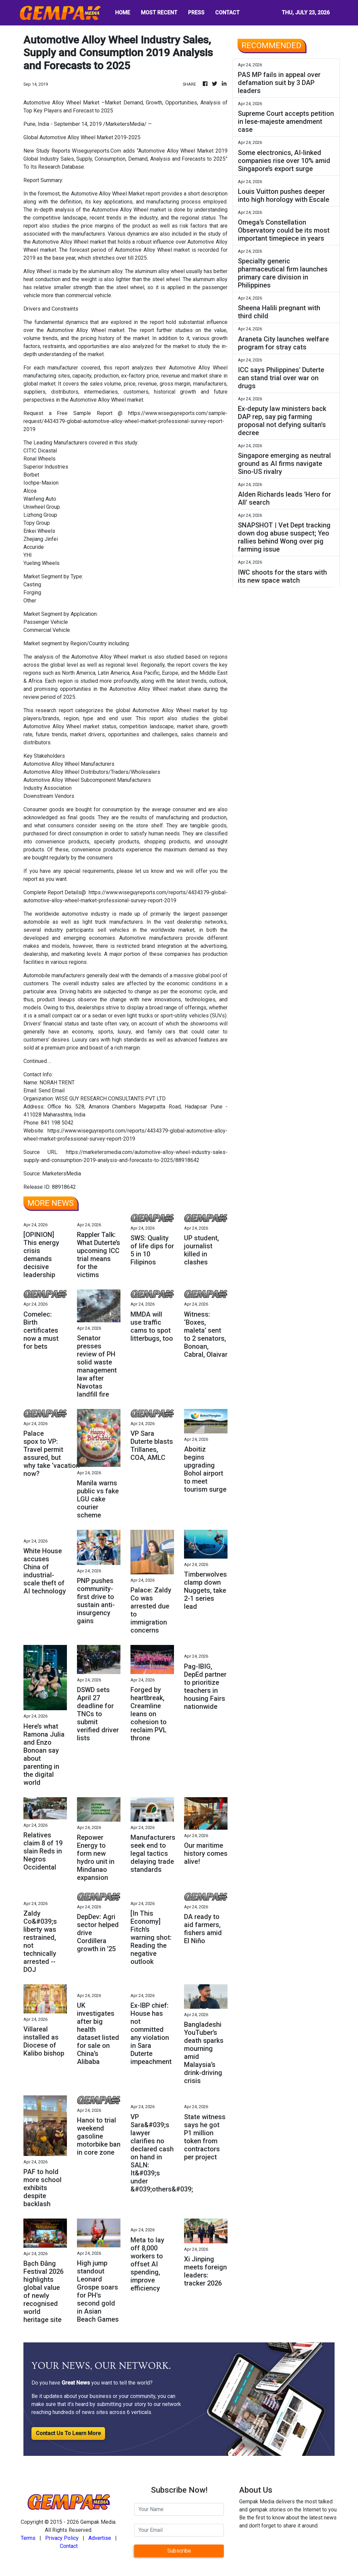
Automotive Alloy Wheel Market (108, 193)
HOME (122, 12)
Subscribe (179, 2551)
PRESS (196, 12)
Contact (69, 2546)
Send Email (51, 1090)
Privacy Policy (62, 2538)
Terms (28, 2538)
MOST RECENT (159, 12)
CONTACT (227, 12)
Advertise (99, 2538)
